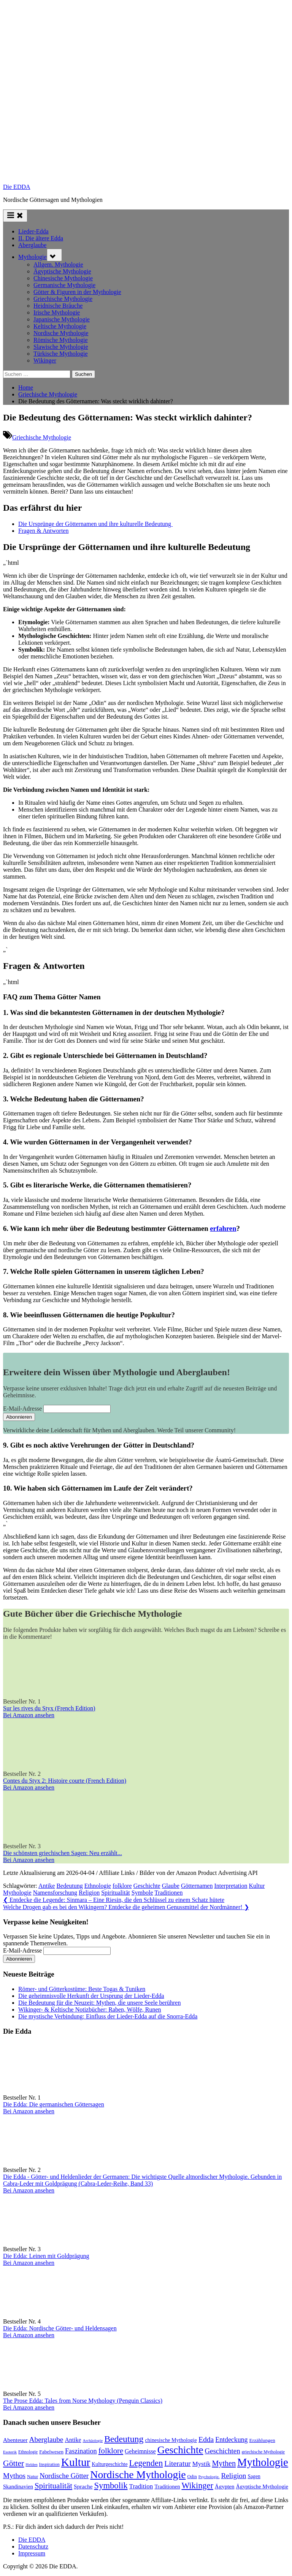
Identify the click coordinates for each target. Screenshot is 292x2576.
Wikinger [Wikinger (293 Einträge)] (197, 2485)
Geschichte (146, 1885)
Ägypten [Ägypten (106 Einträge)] (225, 2486)
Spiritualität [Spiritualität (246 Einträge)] (53, 2485)
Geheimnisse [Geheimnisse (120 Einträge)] (140, 2451)
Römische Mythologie (60, 340)
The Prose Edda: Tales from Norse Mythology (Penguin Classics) (82, 2400)
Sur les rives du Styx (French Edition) (49, 1708)
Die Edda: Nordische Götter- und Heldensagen (60, 2328)
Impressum (31, 2553)
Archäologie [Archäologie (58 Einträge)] (93, 2441)
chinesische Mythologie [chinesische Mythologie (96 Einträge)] (171, 2440)
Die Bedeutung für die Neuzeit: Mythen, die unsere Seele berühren (99, 2002)
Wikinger (44, 360)
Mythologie (32, 257)
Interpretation (230, 1885)
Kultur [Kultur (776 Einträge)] (75, 2462)
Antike (46, 1885)
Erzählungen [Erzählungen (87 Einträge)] (262, 2440)
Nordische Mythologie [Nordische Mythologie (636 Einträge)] (138, 2474)
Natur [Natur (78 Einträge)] (32, 2476)
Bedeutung (69, 1885)
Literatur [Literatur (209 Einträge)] (177, 2463)
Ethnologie (97, 1885)
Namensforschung (55, 1892)
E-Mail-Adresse (22, 1408)
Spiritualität (115, 1892)
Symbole (142, 1892)
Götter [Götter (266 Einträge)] (13, 2463)
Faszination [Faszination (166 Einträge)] (81, 2451)
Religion (89, 1892)
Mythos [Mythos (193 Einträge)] (14, 2476)
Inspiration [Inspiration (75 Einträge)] (49, 2464)
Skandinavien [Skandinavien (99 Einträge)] (18, 2486)
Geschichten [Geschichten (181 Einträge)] (222, 2451)
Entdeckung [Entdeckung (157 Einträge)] (231, 2439)
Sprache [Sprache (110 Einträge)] (83, 2486)
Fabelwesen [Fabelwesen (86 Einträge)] (51, 2452)
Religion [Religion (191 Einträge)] (233, 2476)
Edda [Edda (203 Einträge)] (206, 2439)
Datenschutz (33, 2546)
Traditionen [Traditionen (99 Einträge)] (167, 2486)
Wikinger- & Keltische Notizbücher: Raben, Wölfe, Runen (89, 2009)
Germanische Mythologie (64, 285)
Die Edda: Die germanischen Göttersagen (53, 2104)
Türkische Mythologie (60, 353)
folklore (122, 1885)
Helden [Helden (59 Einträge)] (31, 2464)
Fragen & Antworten (43, 530)
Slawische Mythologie (60, 347)
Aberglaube (32, 245)
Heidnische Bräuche (58, 305)
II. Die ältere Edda (40, 238)
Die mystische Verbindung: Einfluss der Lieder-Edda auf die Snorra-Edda (107, 2016)
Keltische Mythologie (59, 326)
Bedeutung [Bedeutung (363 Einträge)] (123, 2439)
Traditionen (168, 1892)
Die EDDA (16, 187)
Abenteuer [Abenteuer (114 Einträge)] (15, 2440)
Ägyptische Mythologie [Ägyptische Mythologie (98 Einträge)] (262, 2486)
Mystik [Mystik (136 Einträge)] (201, 2463)
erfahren (223, 1228)
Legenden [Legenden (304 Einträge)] (146, 2463)
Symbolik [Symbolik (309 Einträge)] (110, 2485)
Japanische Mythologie (61, 319)
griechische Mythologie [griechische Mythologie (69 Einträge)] (263, 2452)
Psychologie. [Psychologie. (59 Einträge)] (209, 2476)
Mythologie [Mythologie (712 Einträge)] (262, 2462)
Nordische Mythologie (60, 333)
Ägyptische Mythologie (62, 271)
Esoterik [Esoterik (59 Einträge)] (10, 2452)
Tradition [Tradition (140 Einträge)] (141, 2486)
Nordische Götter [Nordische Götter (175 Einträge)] (64, 2476)
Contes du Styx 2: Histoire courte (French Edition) (64, 1780)
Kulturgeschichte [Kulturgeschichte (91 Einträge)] (109, 2464)
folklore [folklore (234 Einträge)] (110, 2451)
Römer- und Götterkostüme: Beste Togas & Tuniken (81, 1989)
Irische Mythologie (56, 312)
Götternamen (197, 1885)
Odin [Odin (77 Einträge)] (192, 2476)
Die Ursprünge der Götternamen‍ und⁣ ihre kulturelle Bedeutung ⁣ (95, 524)
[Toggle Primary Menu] (15, 215)
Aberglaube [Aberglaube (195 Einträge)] (46, 2439)
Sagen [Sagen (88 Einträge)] (254, 2476)
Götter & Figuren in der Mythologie (77, 292)
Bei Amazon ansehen (28, 1715)
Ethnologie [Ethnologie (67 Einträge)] (28, 2452)
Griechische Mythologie (62, 299)
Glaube (170, 1885)
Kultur (257, 1885)
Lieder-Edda (33, 231)
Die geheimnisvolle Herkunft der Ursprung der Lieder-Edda (91, 1996)
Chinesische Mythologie (63, 278)
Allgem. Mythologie (58, 264)
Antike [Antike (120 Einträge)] (73, 2440)
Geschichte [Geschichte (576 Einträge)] (180, 2450)
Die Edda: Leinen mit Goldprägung (46, 2256)
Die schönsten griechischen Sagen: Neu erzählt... (62, 1853)
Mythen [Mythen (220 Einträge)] (224, 2463)
